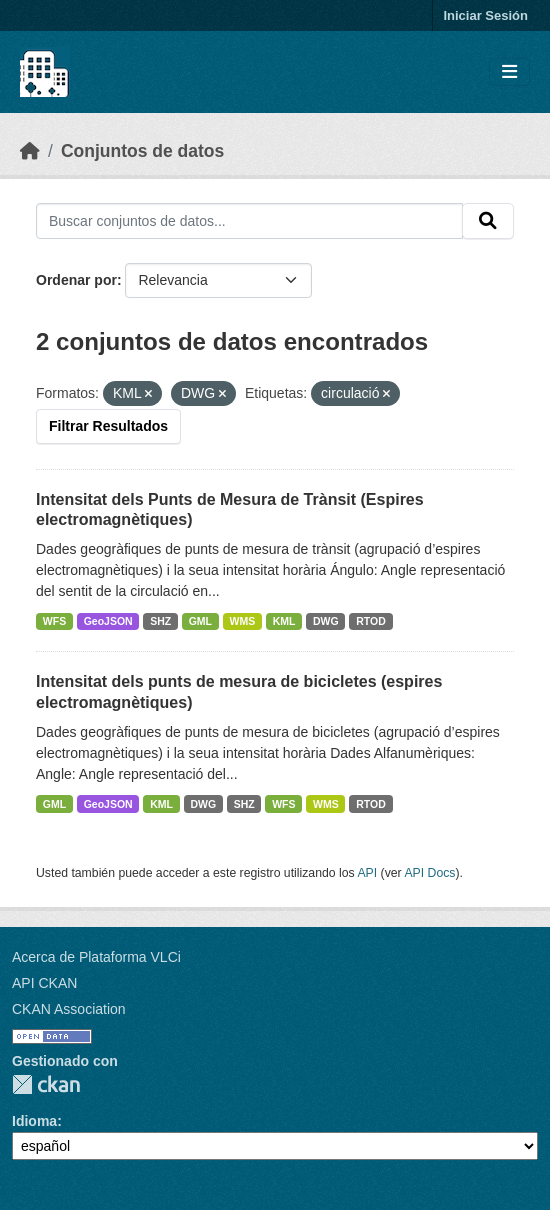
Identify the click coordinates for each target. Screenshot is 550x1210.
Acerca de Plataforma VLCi (96, 957)
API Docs (429, 873)
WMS (243, 621)
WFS (54, 621)
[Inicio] (30, 151)
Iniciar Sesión (485, 15)
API (367, 873)
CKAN (46, 1084)
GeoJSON (108, 621)
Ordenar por (76, 280)
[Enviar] (488, 221)
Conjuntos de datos (142, 151)
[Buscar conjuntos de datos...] (249, 221)
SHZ (160, 621)
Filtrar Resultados (108, 426)
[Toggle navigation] (509, 72)
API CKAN (44, 983)
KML (284, 621)
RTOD (371, 621)
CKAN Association (69, 1009)
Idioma (34, 1121)
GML (200, 621)
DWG (326, 621)
